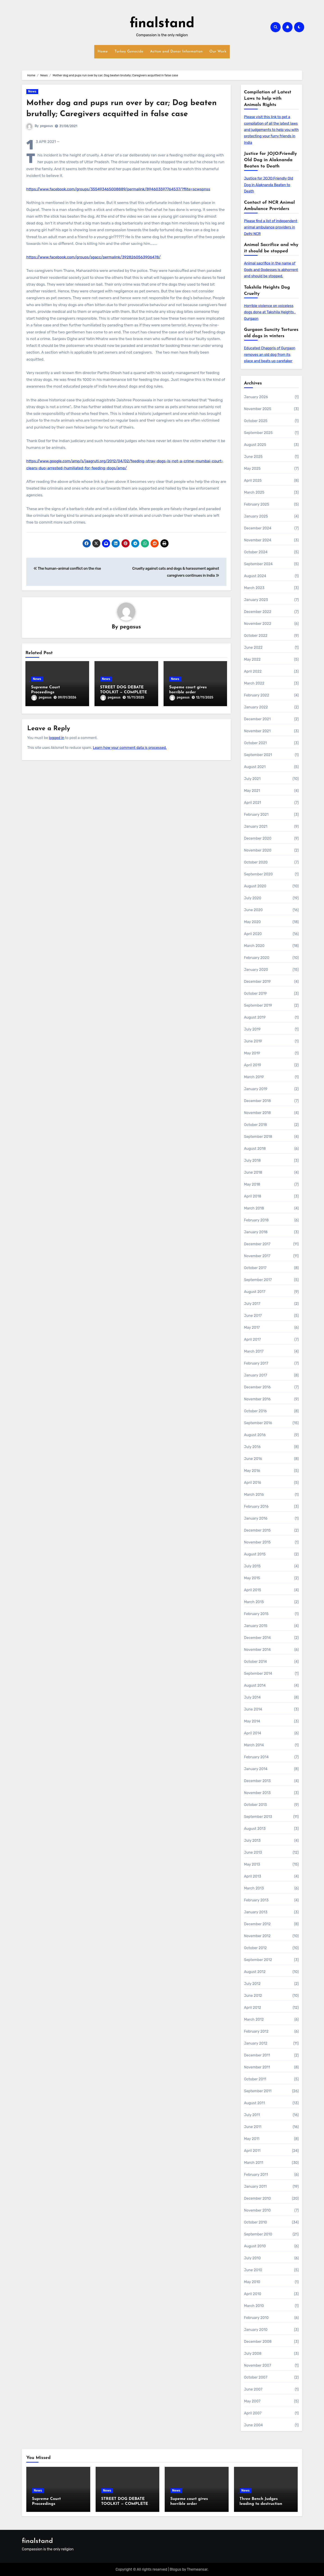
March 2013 (254, 1888)
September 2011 (258, 2091)
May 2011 (252, 2139)
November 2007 (257, 2365)
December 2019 (257, 981)
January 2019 (256, 1089)
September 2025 (258, 433)
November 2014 (257, 1649)
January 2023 (256, 600)
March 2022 (254, 683)
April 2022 (253, 671)
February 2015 (256, 1614)
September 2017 (258, 1280)
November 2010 (257, 2210)
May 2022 (252, 659)
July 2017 (252, 1304)
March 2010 (254, 2306)
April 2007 (253, 2413)
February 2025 (256, 504)
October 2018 (255, 1125)
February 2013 (256, 1900)
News (32, 91)
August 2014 (255, 1685)
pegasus (46, 137)
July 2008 (253, 2353)
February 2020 (256, 958)
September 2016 (258, 1423)
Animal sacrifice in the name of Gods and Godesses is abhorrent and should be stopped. (271, 269)
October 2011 (255, 2079)
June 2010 (253, 2270)
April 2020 (253, 934)
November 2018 (257, 1113)
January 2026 (256, 397)
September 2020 (258, 874)
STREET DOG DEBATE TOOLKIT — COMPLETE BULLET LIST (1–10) (123, 704)
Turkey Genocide (129, 51)
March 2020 (254, 946)
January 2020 (256, 969)
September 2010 (258, 2234)
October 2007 (256, 2377)
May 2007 (252, 2401)
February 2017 (256, 1363)
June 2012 (253, 1995)
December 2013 (257, 1781)
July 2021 (252, 779)
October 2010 (255, 2222)
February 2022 (256, 695)
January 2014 (256, 1769)
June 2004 (253, 2425)
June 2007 (253, 2389)
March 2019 (254, 1077)
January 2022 (256, 707)
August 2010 (255, 2246)
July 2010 (252, 2258)
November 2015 (257, 1542)
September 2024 (258, 564)
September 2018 (258, 1136)
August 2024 (255, 576)
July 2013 (252, 1840)
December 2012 (257, 1924)
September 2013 (258, 1816)
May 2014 (252, 1721)
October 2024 (256, 552)
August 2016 (255, 1435)
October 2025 (256, 421)
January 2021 (256, 826)
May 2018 (252, 1184)
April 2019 (252, 1065)
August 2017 (255, 1292)
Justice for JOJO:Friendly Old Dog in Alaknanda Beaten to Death (268, 184)
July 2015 (252, 1566)
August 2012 (255, 1972)
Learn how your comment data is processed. (130, 757)
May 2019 (252, 1053)
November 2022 (257, 623)
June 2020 (253, 910)
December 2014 (257, 1638)
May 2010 (252, 2282)
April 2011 (252, 2151)
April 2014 (252, 1733)
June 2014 (253, 1709)
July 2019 (252, 1029)
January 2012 (256, 2043)
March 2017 (254, 1351)
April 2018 (252, 1196)
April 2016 (252, 1482)
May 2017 (252, 1327)
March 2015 (254, 1602)
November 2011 (257, 2067)
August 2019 (255, 1017)
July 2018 (252, 1160)
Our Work (218, 51)
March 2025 (254, 492)
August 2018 (255, 1148)
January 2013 (256, 1912)
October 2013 (255, 1805)
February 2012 (256, 2031)
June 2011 (252, 2127)
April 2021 (252, 802)
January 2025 (256, 516)
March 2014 (254, 1745)
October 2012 (255, 1948)
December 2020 (258, 838)
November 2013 (257, 1793)
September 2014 (258, 1673)
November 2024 (257, 540)
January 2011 (255, 2186)
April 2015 (252, 1590)
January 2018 (256, 1232)
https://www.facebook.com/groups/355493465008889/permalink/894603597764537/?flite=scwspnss (118, 200)
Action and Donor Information (176, 51)
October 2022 (256, 635)
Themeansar (197, 2569)
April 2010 (252, 2294)
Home (103, 51)
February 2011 (256, 2174)
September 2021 (258, 755)
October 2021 (255, 743)
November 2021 (257, 731)
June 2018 (253, 1172)
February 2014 (256, 1757)
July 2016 (252, 1447)
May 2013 (252, 1864)
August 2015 (255, 1554)
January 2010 (256, 2329)
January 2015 (256, 1626)
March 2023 (254, 588)
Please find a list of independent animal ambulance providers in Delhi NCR (270, 227)
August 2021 (255, 767)
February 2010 (256, 2318)
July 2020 (252, 898)
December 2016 (257, 1387)
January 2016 (256, 1518)
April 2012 (252, 2007)
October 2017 (255, 1268)
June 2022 (253, 647)
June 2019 (253, 1041)
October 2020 (256, 862)
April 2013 (252, 1876)
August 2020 (255, 886)
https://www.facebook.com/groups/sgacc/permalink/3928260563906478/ (93, 268)
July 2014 (252, 1697)
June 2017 (253, 1315)
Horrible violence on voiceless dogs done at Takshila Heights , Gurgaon (270, 312)
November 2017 (257, 1256)
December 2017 (257, 1244)
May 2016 (252, 1471)
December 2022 (257, 612)
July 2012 (252, 1984)
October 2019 (255, 993)
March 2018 (254, 1208)
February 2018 (256, 1220)
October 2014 (255, 1661)
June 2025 (253, 456)
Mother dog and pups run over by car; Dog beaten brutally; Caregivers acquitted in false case (119, 114)
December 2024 (257, 528)
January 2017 (255, 1375)
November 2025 (257, 409)
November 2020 (258, 850)
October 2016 (255, 1411)
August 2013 (255, 1828)
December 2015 (257, 1530)
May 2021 (252, 791)
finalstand (162, 24)
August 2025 (255, 445)
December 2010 (257, 2198)
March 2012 (254, 2019)
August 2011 (254, 2103)
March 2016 (254, 1494)
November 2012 (257, 1936)
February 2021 (256, 814)
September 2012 (258, 1960)
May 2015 (252, 1578)
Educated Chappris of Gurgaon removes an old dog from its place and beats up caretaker (269, 354)
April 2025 (253, 480)
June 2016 (253, 1459)
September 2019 (258, 1005)
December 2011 (257, 2055)
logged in (56, 747)
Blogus (175, 2569)
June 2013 (253, 1852)
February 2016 (256, 1506)
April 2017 (252, 1339)
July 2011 (252, 2115)
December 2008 (258, 2341)
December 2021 (257, 719)
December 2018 (257, 1101)
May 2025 (252, 468)
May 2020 (252, 922)
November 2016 (257, 1399)
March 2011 (253, 2162)
